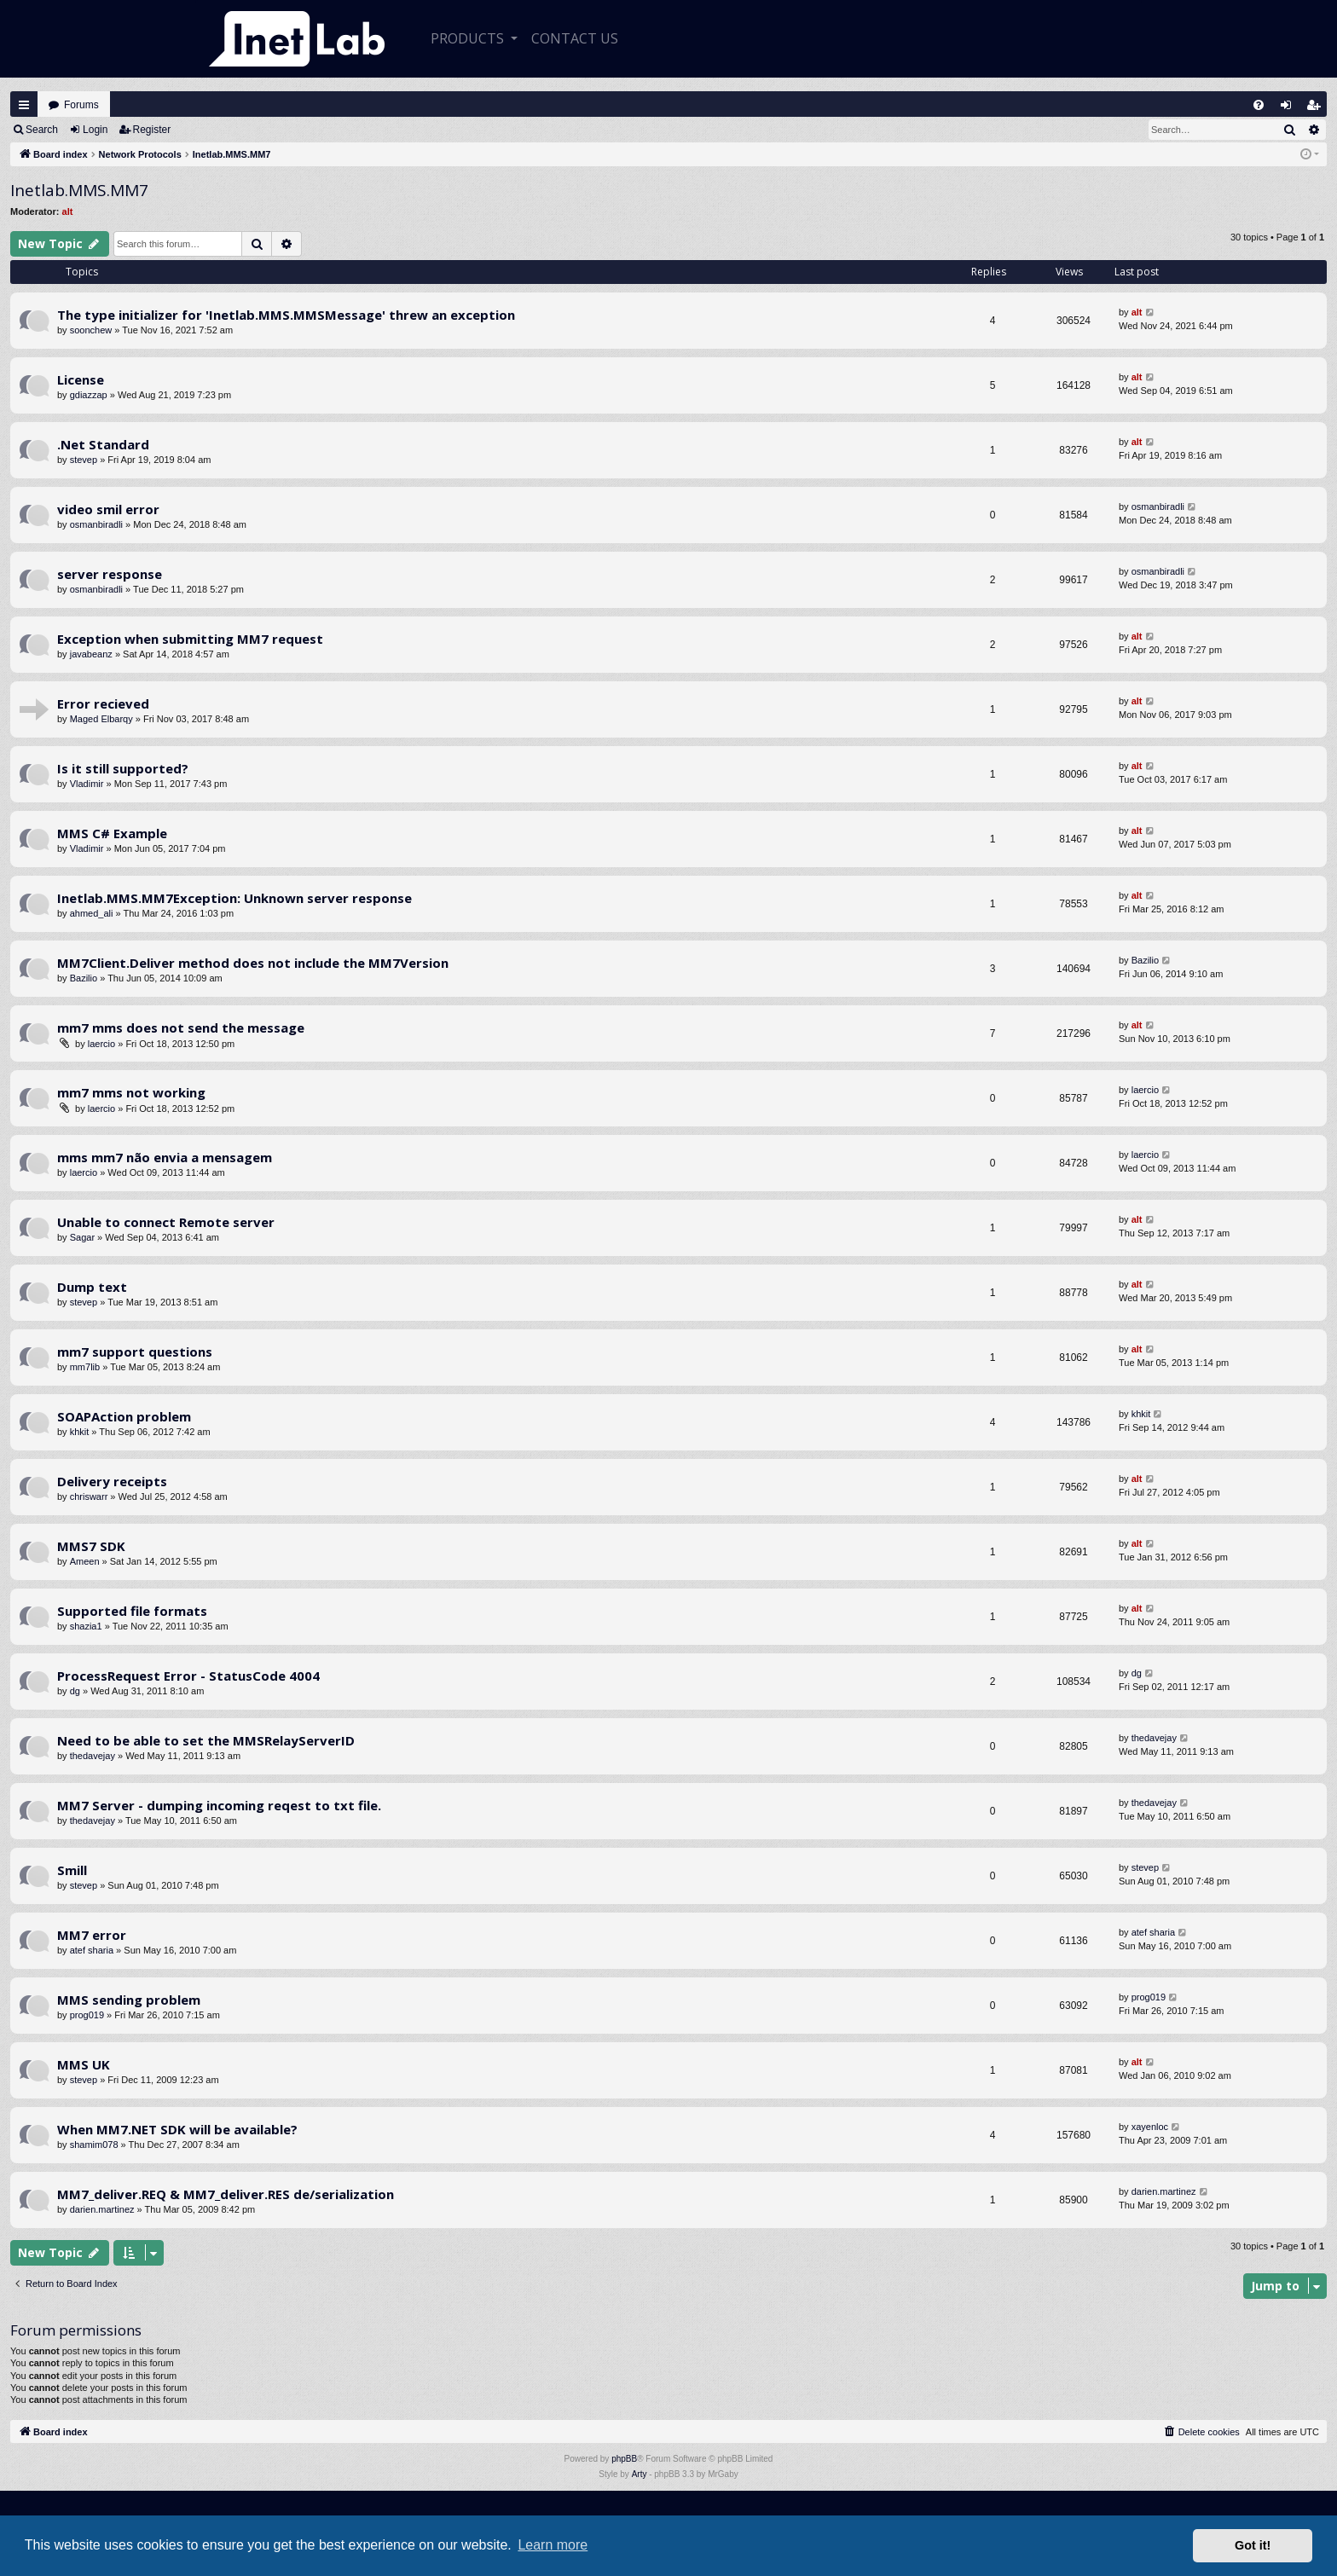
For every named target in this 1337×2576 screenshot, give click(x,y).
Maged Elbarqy (101, 719)
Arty (639, 2474)
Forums (81, 105)
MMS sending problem (128, 1999)
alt (67, 211)
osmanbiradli (96, 524)
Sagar (82, 1237)
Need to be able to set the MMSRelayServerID (206, 1740)
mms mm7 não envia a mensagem (164, 1157)
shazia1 (86, 1626)
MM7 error (91, 1934)
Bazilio (83, 978)
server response (109, 573)
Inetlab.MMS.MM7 (79, 190)
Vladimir (87, 784)
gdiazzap (88, 395)
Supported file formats (132, 1610)
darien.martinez (102, 2209)
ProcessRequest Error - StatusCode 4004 (188, 1675)
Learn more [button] (552, 2545)
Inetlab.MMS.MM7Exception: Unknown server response (234, 897)
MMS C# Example (112, 833)
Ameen (85, 1561)
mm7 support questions (134, 1351)
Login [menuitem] (1290, 109)
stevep (83, 459)
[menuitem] (1258, 105)
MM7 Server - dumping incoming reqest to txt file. (219, 1805)
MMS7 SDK (91, 1545)
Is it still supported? (122, 768)
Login (95, 130)
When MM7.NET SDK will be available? (177, 2129)
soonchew (91, 330)
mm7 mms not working (131, 1092)
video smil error (108, 509)
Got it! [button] (1252, 2545)
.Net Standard (103, 444)
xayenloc (1150, 2127)
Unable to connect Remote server (166, 1221)
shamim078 (94, 2144)
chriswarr (89, 1496)
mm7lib (85, 1367)
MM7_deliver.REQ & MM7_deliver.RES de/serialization (225, 2194)
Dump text (92, 1286)
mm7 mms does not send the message (180, 1027)
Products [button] (469, 38)
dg (75, 1691)
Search (42, 130)
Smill (72, 1869)
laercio (101, 1044)
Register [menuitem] (1317, 109)
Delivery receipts (112, 1481)
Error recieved (103, 703)
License (80, 379)
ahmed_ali (91, 913)
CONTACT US (574, 38)
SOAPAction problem (124, 1416)
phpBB (624, 2458)
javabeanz (91, 654)
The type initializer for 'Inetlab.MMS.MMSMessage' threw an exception (286, 314)
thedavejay (92, 1756)
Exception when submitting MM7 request (190, 638)
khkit (80, 1432)
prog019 (87, 2015)
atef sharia (91, 1950)
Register (152, 130)
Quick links (24, 105)
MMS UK (83, 2064)
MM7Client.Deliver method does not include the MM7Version (253, 962)
